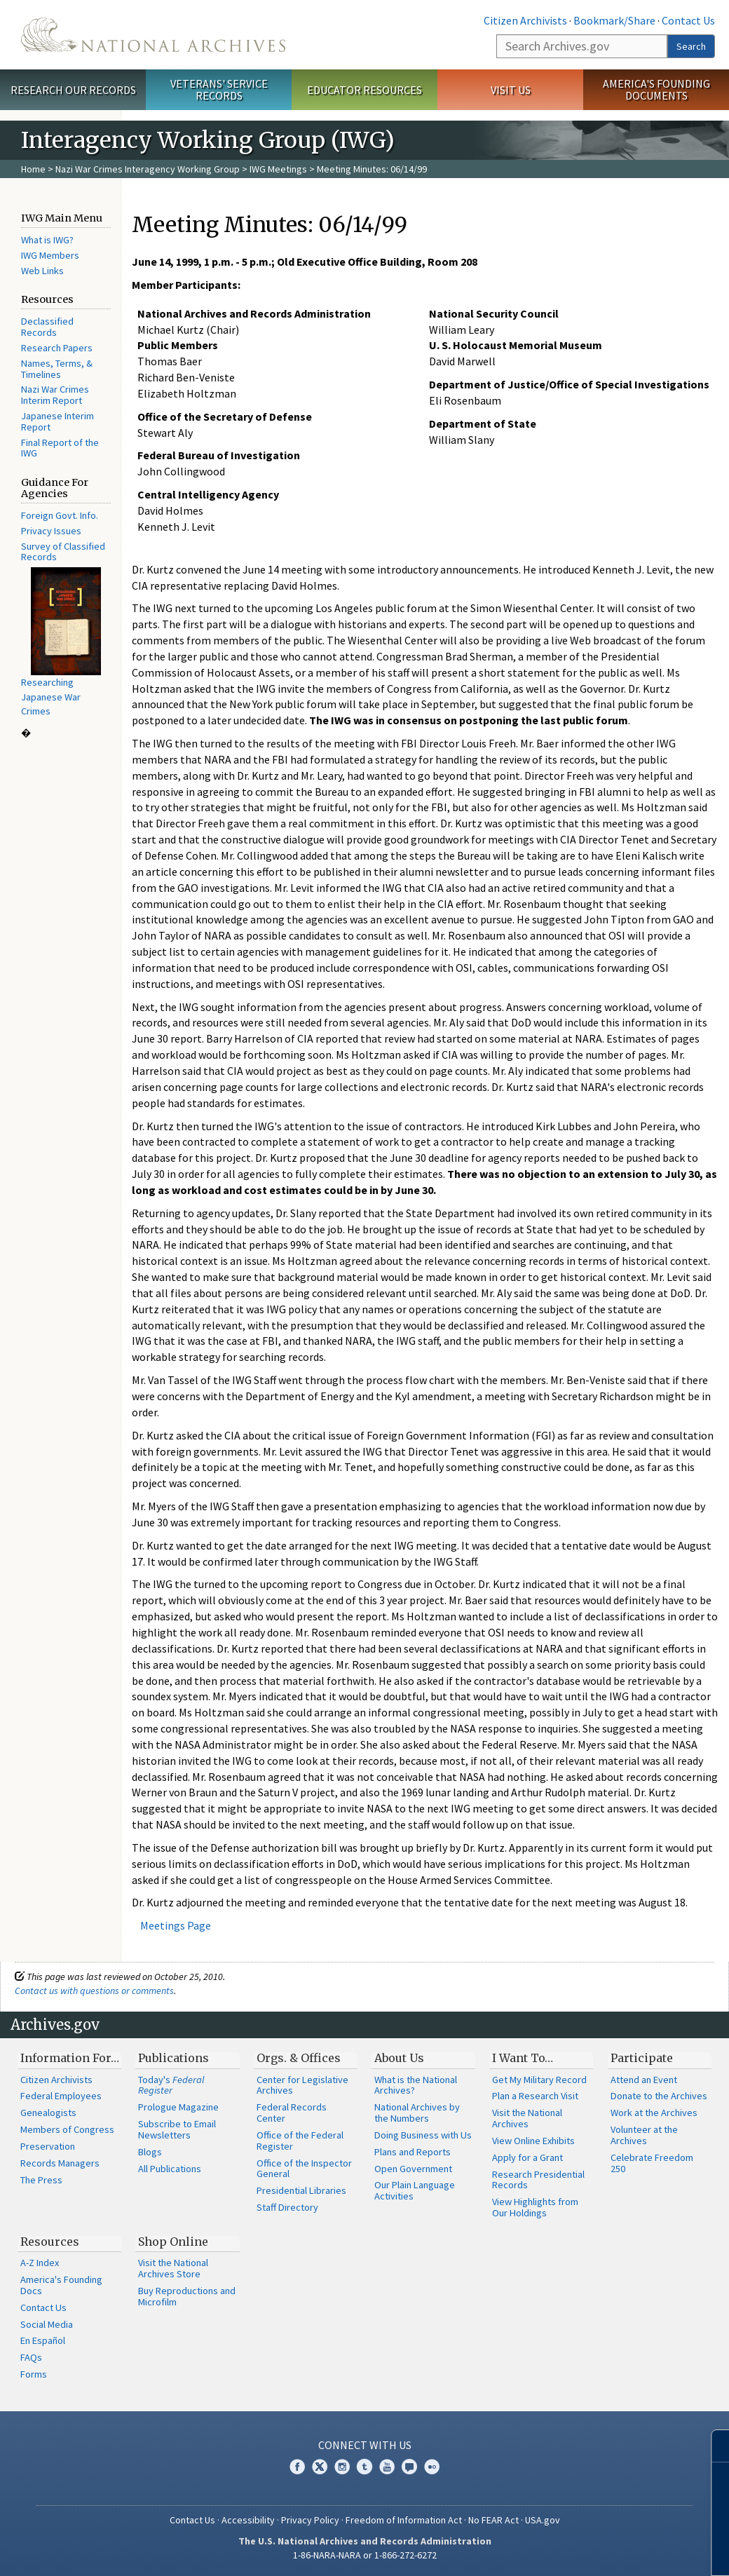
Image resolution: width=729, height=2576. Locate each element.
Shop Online (173, 2242)
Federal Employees (61, 2095)
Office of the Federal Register (300, 2141)
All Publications (169, 2168)
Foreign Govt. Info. (59, 515)
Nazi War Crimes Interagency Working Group (147, 169)
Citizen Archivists (525, 20)
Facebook (297, 2466)
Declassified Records (47, 327)
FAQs (31, 2357)
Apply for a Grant (527, 2157)
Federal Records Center (292, 2112)
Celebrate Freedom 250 (652, 2163)
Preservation (47, 2146)
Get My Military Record (539, 2079)
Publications (173, 2058)
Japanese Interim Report (57, 421)
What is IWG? (47, 239)
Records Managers (60, 2163)
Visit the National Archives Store (173, 2268)
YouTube (387, 2466)
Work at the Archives (654, 2112)
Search (691, 46)
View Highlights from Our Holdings (535, 2207)
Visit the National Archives (527, 2118)
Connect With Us (364, 2445)
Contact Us (688, 20)
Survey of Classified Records (63, 552)
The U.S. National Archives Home (153, 35)
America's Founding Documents (656, 89)
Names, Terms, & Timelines (57, 369)
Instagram (342, 2466)
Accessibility (248, 2520)
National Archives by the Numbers (417, 2112)
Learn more (604, 2550)
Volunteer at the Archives (644, 2135)
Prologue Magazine (178, 2107)
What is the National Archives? (415, 2085)
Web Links (42, 270)
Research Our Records (73, 90)
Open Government (413, 2168)
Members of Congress (67, 2129)
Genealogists (48, 2112)
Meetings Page (175, 1925)
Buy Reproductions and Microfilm (187, 2296)
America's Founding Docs (61, 2285)
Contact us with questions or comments (94, 1990)
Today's (171, 2085)
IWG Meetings (278, 169)
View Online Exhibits (533, 2140)
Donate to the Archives (659, 2095)
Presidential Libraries (301, 2190)
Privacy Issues (51, 530)
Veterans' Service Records (219, 89)
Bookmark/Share (614, 20)
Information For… (69, 2058)
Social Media (46, 2324)
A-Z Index (39, 2262)
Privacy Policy (310, 2520)
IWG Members (50, 255)
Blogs (150, 2151)
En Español (42, 2340)
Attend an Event (644, 2079)
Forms (33, 2374)
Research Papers (57, 347)
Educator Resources (364, 90)
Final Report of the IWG (60, 448)
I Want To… (522, 2058)
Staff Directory (287, 2207)
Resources (49, 2242)
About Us (399, 2058)
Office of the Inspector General (304, 2169)
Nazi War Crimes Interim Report (55, 395)
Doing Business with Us (423, 2135)
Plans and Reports (412, 2151)
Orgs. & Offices (299, 2058)
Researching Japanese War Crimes (51, 696)
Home (33, 169)
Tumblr (364, 2466)
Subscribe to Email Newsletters (177, 2129)
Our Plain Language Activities (414, 2190)
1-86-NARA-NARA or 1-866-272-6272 (365, 2555)
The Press (41, 2180)
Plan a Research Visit (535, 2095)
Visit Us (511, 90)
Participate (642, 2058)
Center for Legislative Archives (302, 2085)
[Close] (712, 2446)
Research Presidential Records (538, 2180)
